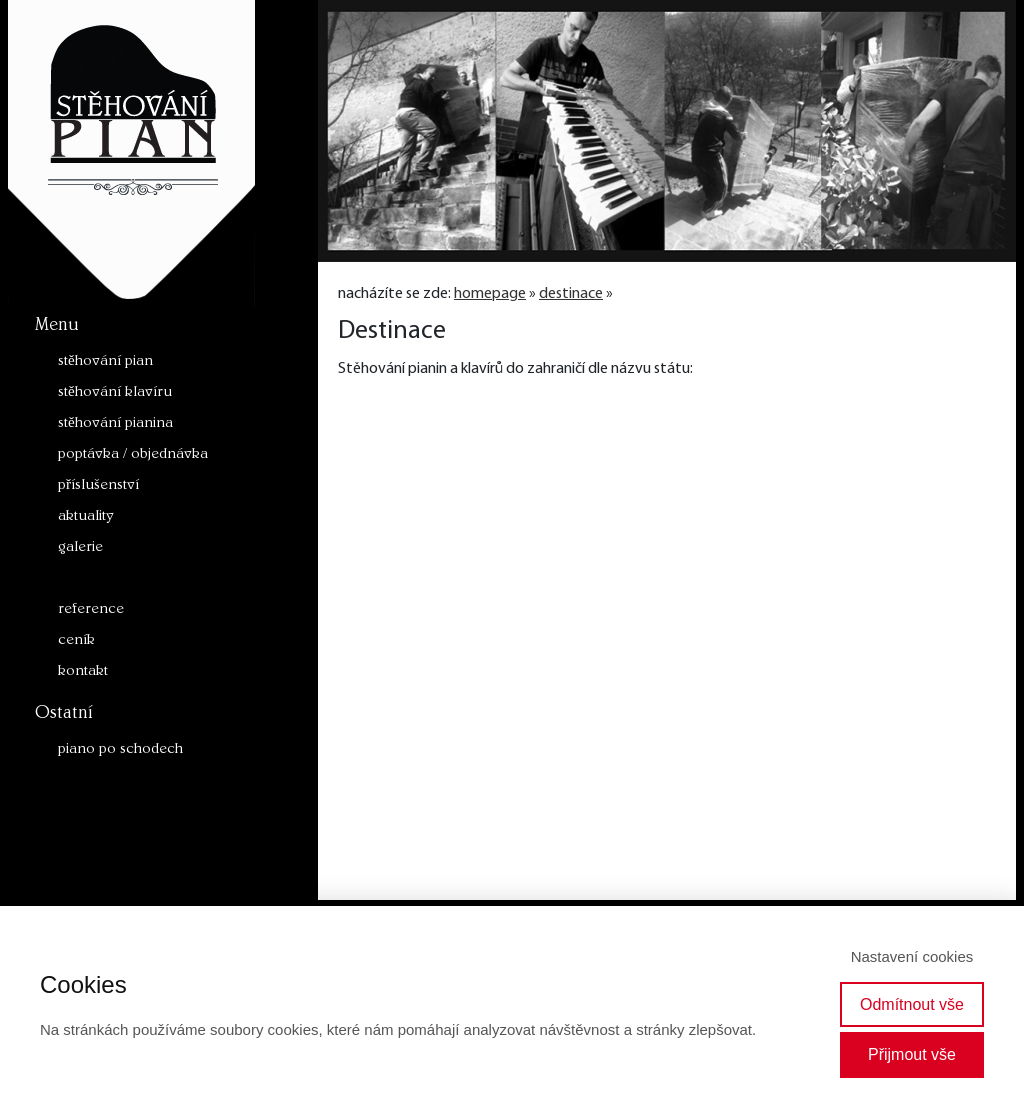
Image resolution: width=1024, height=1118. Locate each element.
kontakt (83, 672)
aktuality (86, 517)
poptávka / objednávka (133, 455)
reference (91, 610)
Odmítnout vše (912, 1004)
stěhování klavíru (115, 393)
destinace (89, 579)
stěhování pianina (115, 424)
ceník (76, 641)
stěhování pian (105, 362)
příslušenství (98, 486)
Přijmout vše (912, 1054)
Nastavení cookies (912, 956)
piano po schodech (120, 750)
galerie (80, 548)
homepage (490, 294)
